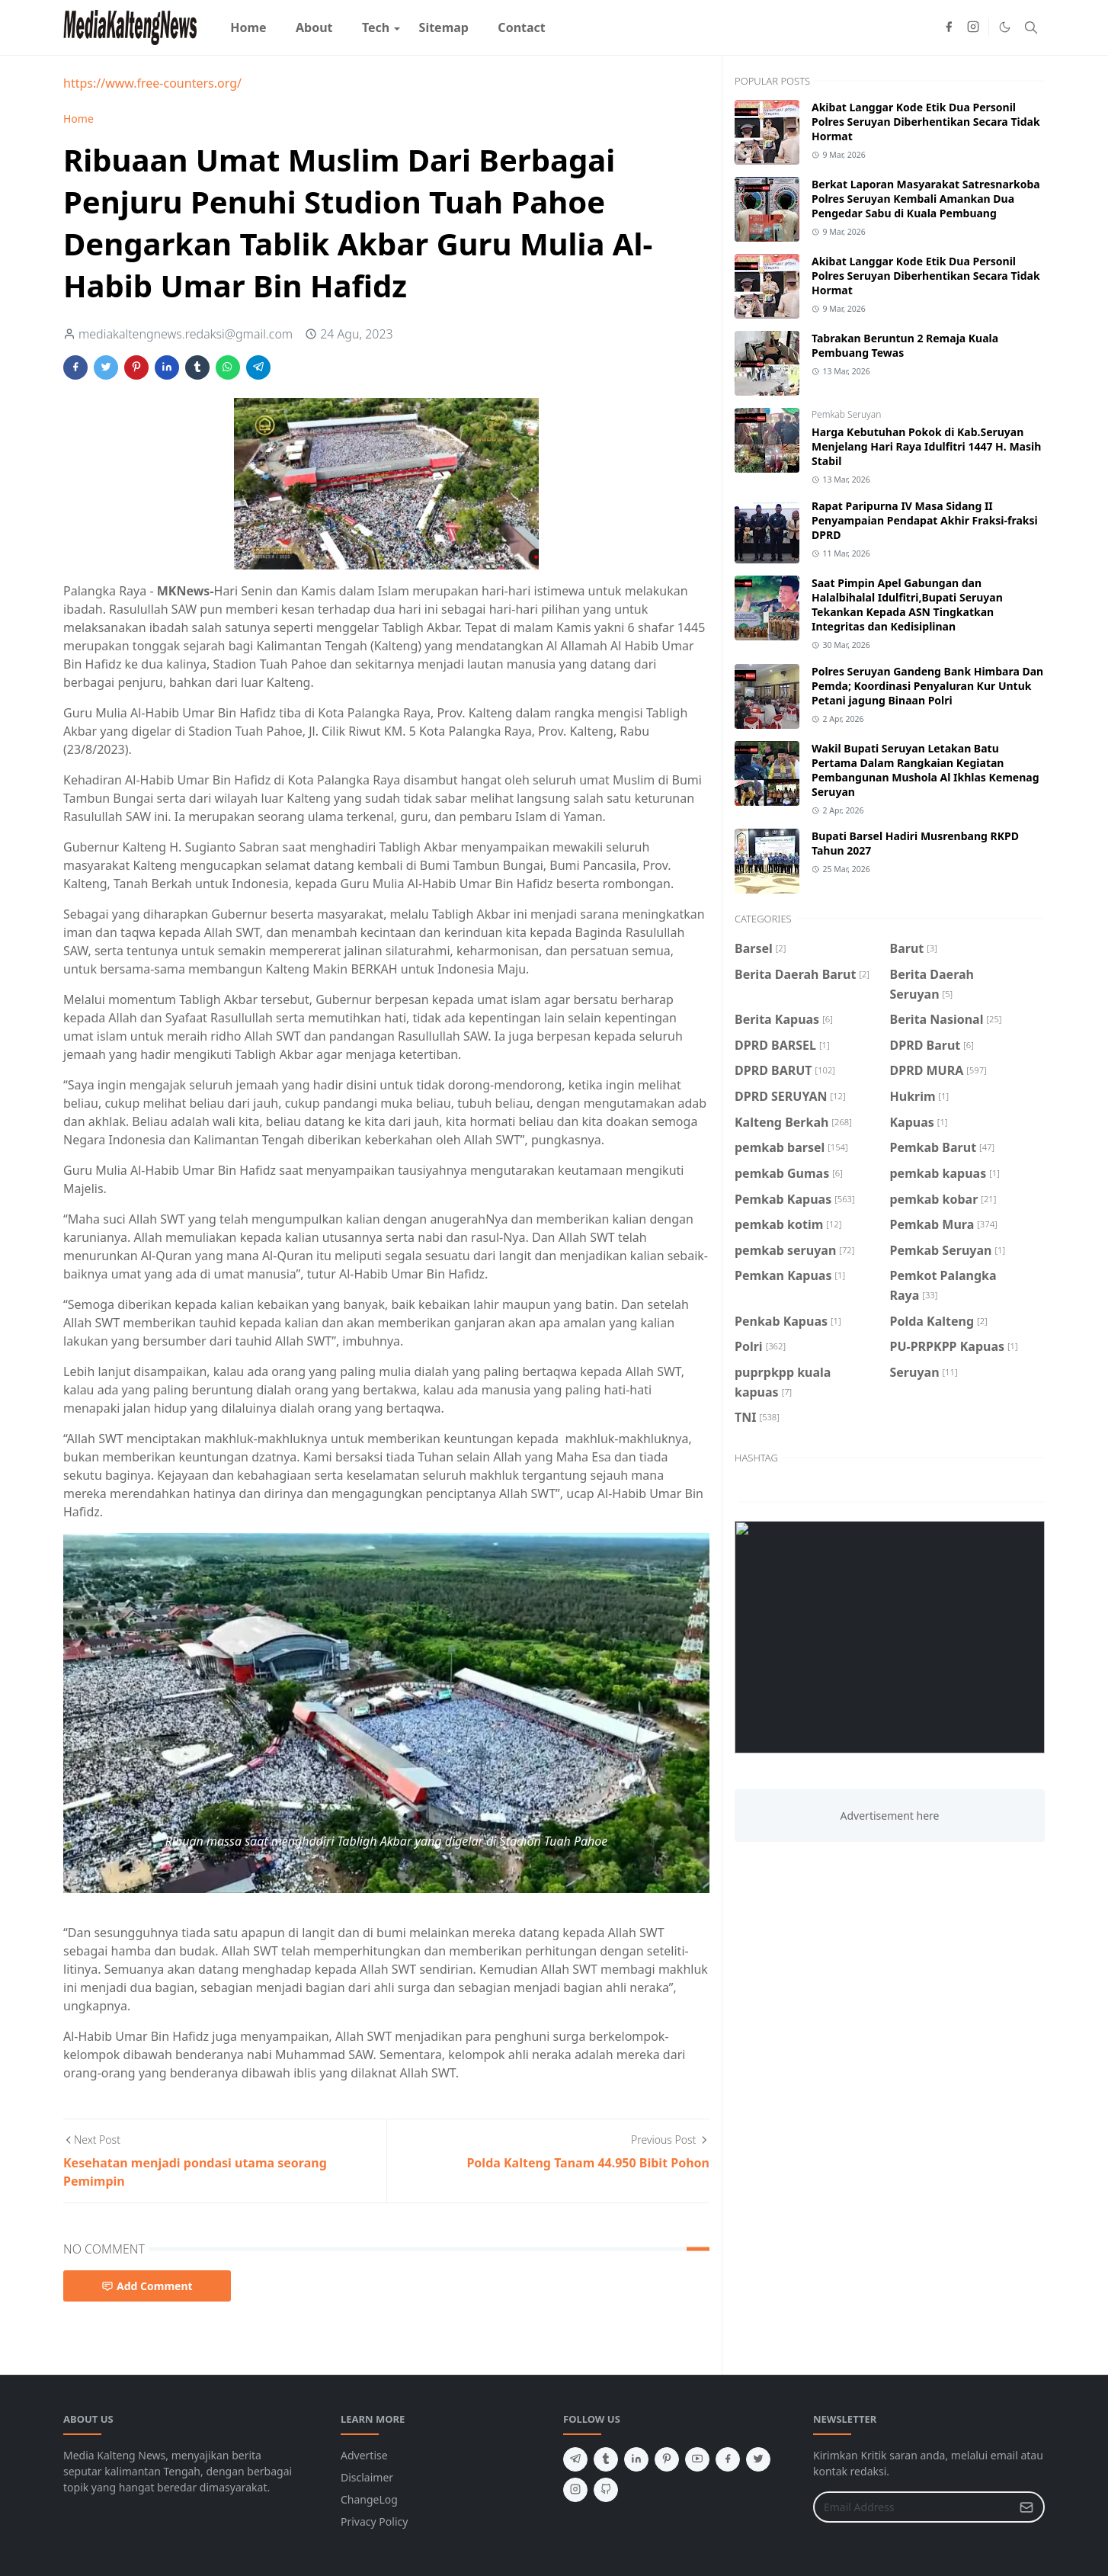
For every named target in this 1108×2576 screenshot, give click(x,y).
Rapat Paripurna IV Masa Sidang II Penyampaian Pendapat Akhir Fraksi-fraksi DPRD (925, 520)
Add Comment (147, 2286)
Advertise (364, 2455)
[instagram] (973, 27)
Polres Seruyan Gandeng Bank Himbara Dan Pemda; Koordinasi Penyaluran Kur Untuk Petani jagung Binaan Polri (927, 685)
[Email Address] (912, 2507)
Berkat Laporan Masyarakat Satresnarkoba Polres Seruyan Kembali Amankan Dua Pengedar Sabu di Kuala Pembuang (926, 198)
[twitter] (758, 2459)
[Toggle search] (1031, 27)
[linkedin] (636, 2459)
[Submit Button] (1026, 2507)
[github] (606, 2490)
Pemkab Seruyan (846, 414)
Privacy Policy (374, 2521)
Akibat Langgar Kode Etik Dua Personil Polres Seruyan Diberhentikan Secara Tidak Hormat (926, 121)
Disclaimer (367, 2477)
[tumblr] (606, 2459)
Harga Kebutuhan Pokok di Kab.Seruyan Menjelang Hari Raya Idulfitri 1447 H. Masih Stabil (926, 446)
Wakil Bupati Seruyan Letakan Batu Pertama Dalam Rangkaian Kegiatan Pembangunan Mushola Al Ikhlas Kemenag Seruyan (925, 770)
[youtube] (697, 2459)
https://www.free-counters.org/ (152, 83)
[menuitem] (248, 27)
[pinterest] (667, 2459)
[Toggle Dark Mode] (1004, 27)
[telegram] (575, 2459)
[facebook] (949, 27)
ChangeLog (369, 2499)
